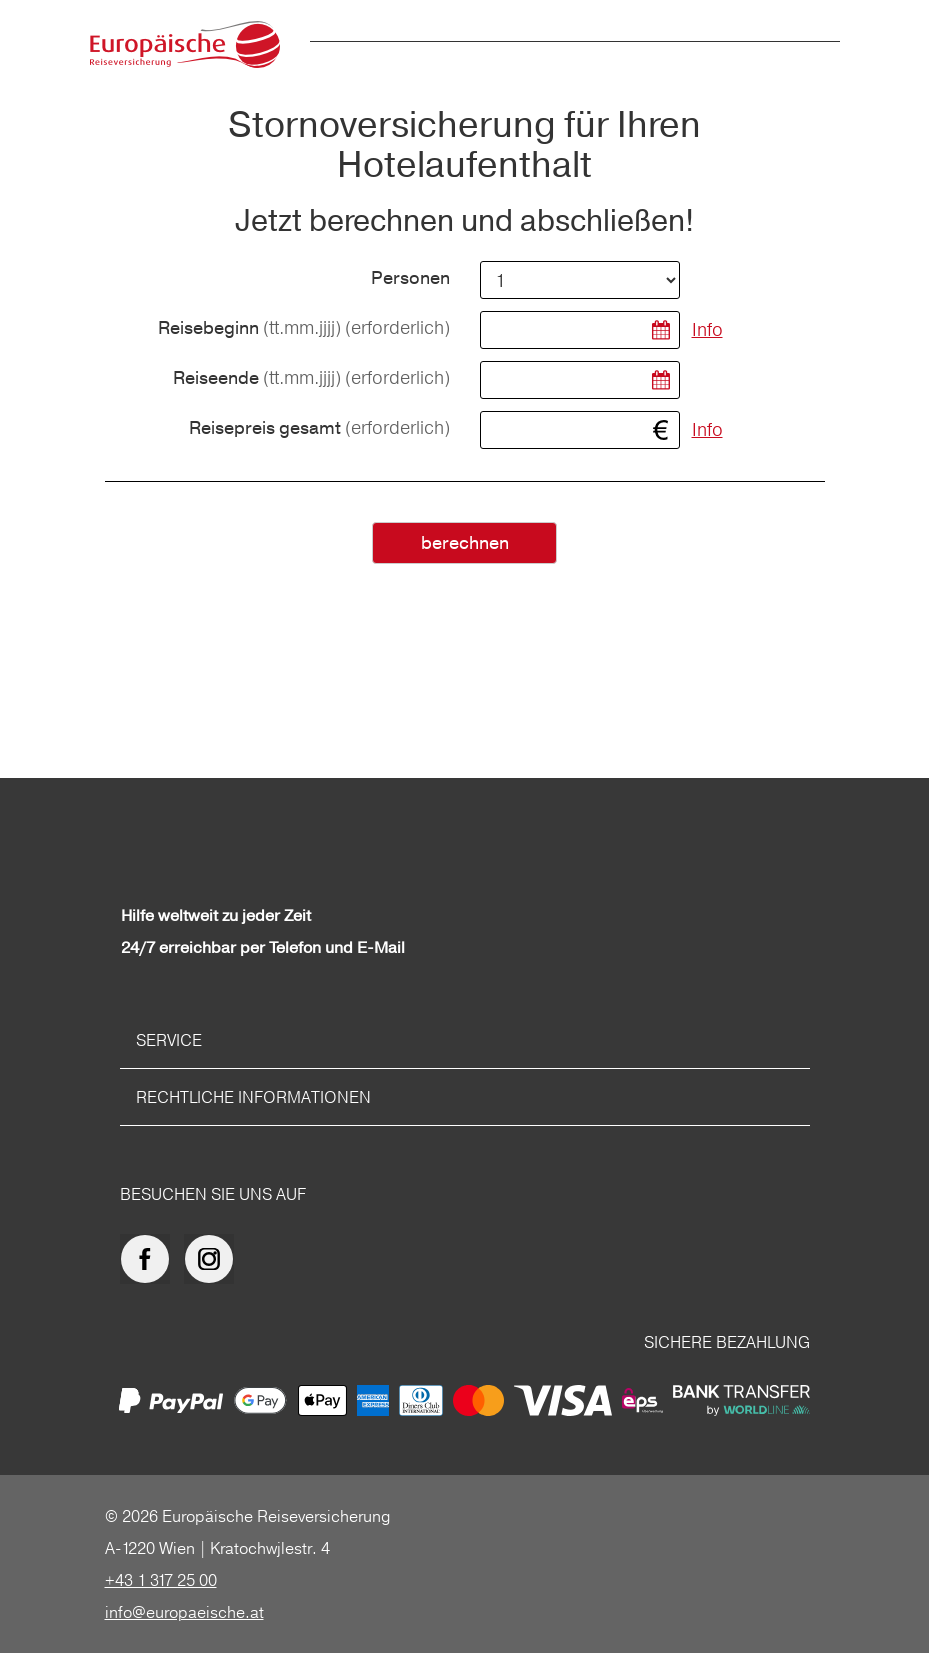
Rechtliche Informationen (253, 1097)
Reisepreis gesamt (319, 428)
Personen (410, 279)
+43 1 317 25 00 (161, 1580)
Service (169, 1040)
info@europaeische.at (184, 1612)
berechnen (465, 543)
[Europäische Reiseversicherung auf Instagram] (214, 1259)
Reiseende (311, 378)
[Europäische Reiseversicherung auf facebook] (150, 1259)
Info (707, 329)
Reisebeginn (304, 328)
